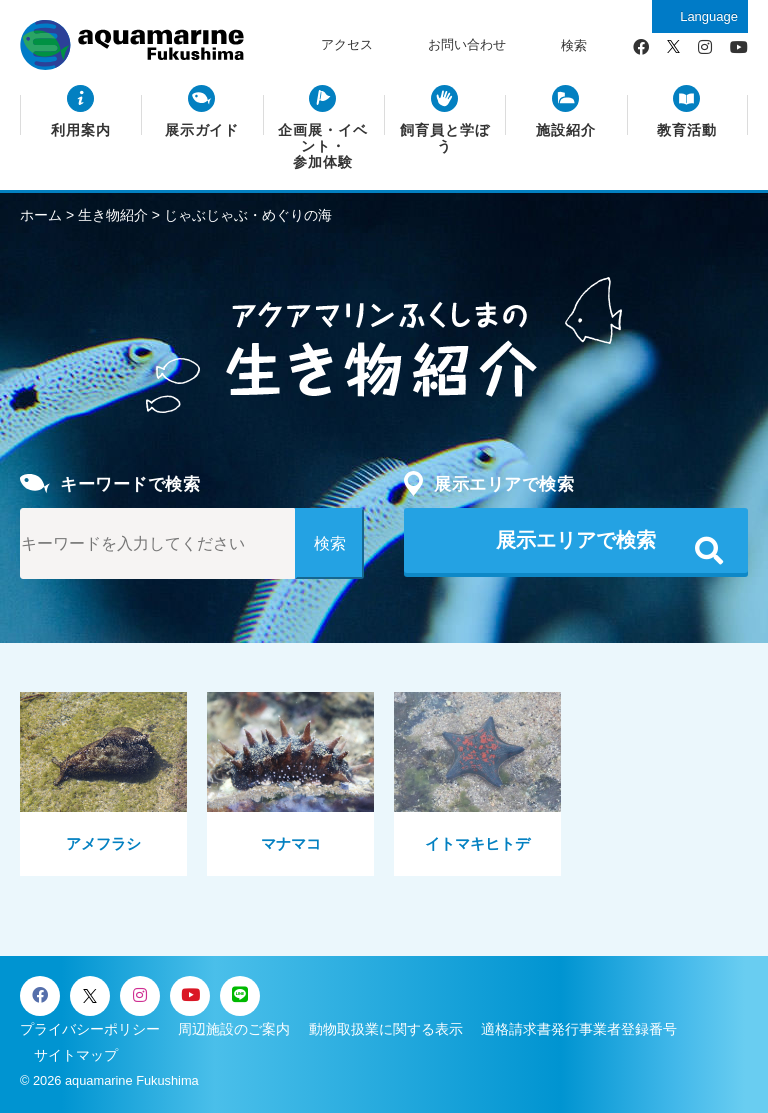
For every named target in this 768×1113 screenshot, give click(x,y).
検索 (574, 45)
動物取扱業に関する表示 (386, 1029)
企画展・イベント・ (323, 147)
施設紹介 (566, 130)
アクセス (347, 44)
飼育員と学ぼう (445, 138)
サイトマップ (76, 1055)
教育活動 (687, 130)
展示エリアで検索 (576, 540)
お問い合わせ (467, 44)
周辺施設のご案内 (234, 1029)
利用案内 (81, 130)
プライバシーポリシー (90, 1029)
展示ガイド (202, 130)
